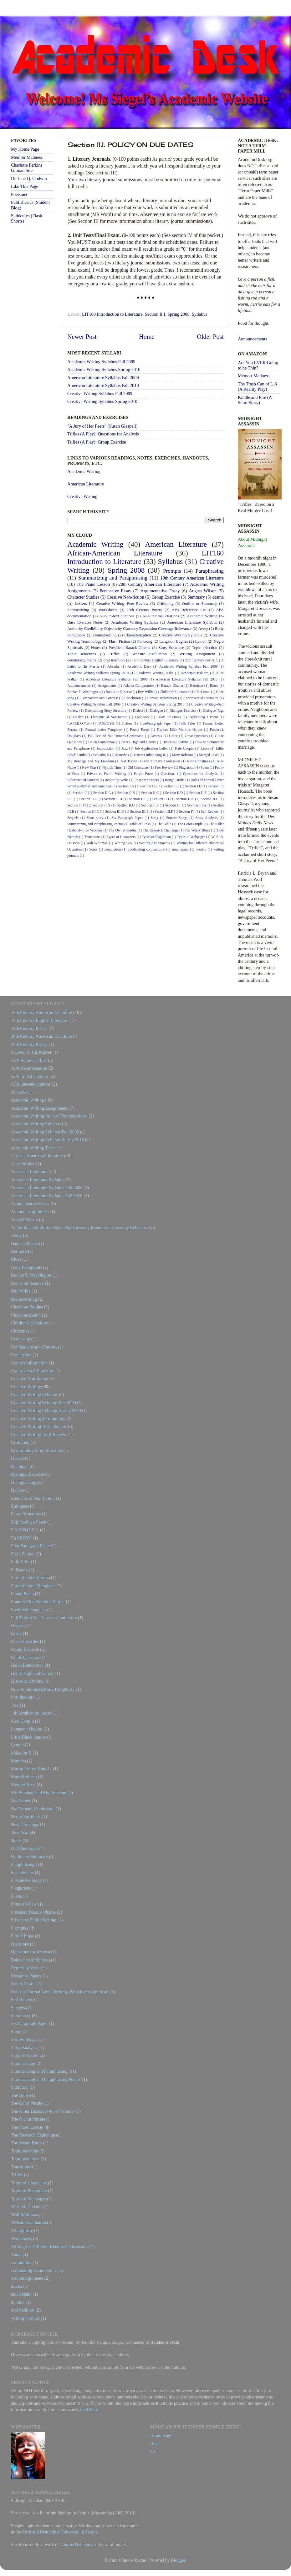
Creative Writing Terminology (38, 1418)
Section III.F (164, 811)
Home (146, 336)
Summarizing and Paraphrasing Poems (95, 824)
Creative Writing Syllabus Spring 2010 (102, 401)
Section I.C (171, 786)
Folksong (144, 641)
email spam (179, 849)
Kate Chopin (184, 748)
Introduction (106, 748)
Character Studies (83, 597)
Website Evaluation (149, 653)
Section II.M (76, 805)
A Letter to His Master (31, 1052)
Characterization (138, 635)
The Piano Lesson (93, 584)
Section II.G (88, 799)
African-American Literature (114, 553)
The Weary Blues (197, 830)
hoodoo (201, 849)
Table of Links (140, 824)
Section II (80, 793)
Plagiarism (186, 767)
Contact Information (162, 698)
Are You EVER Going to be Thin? (258, 365)
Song (154, 818)
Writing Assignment (197, 653)
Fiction (127, 723)
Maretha (121, 755)
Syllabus (199, 314)
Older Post (210, 336)
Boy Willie (146, 692)
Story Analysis (207, 818)
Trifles (114, 653)
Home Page (160, 2435)
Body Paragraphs (26, 1267)
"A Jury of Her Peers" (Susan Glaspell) (102, 426)
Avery (203, 628)
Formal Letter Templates (104, 729)
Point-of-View (24, 1903)
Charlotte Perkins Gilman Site (26, 168)
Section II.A (102, 793)
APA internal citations (160, 616)
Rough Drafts (175, 780)
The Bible (164, 824)
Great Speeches (196, 736)
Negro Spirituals (26, 1816)
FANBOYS (105, 723)
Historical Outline (175, 742)
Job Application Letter (151, 748)
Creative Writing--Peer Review (122, 603)
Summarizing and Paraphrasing (112, 578)
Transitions (92, 837)
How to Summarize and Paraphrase (42, 1689)
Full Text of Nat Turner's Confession (116, 736)
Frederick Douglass (28, 1609)
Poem (205, 767)
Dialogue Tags (213, 710)
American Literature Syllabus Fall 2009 (103, 377)
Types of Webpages (191, 837)
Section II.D (174, 793)
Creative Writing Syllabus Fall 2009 (99, 393)
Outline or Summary (199, 603)
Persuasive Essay (115, 590)
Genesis (156, 736)
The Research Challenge (160, 830)
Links (205, 748)
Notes (95, 647)
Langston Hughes (173, 641)
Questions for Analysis (200, 774)
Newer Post (82, 336)
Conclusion (133, 698)
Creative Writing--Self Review (38, 1434)
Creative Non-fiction (125, 597)
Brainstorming (105, 635)
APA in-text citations (116, 616)
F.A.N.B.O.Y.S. (78, 723)
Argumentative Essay (160, 590)
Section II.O (126, 805)
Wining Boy (123, 843)
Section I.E (216, 786)
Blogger (178, 2560)
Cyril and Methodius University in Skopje (60, 2531)
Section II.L (209, 799)
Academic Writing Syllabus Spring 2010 (103, 369)
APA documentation (29, 1068)
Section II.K (185, 799)
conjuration (113, 849)
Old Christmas (138, 767)
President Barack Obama (129, 647)
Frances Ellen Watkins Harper (179, 729)
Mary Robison (182, 755)
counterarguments (81, 660)
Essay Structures (168, 717)
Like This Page (24, 186)
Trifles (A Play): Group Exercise (96, 441)
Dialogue (156, 710)
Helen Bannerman (101, 742)
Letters (80, 603)
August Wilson (203, 590)
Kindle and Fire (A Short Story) (255, 400)
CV (153, 2451)
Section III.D (114, 811)
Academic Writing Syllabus (134, 622)
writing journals (25, 2318)
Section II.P (149, 805)
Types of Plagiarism (156, 837)
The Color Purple (190, 824)
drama (218, 597)
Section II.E (198, 793)
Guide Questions (26, 1657)
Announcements (79, 685)
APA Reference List (189, 609)
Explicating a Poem (203, 717)
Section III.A (196, 805)
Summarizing (78, 609)
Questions (168, 774)
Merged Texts (208, 755)
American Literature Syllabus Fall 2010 (103, 385)
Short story (94, 818)
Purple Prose (143, 774)
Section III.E (139, 811)
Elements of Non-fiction (109, 717)
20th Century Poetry (200, 660)
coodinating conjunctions (146, 849)
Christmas (203, 692)
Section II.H (113, 799)
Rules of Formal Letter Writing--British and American (60, 1991)
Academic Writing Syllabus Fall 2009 (101, 361)
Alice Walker (23, 1163)
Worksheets (108, 609)
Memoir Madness (27, 157)
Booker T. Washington (83, 692)
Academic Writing (83, 471)
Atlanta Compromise (138, 685)
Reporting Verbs (116, 780)
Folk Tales (187, 723)
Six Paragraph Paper (127, 818)
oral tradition (114, 660)
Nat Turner (129, 761)
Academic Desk (139, 666)
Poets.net (19, 194)
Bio (153, 2443)
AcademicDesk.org (194, 673)
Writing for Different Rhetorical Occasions (49, 2246)
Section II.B (126, 793)
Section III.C (89, 811)
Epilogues (142, 717)
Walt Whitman (97, 843)
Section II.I (155, 314)
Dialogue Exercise (182, 710)
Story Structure (171, 647)
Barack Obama (172, 685)
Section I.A (126, 786)
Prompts (172, 571)
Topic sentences (81, 653)
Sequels (73, 818)
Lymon (201, 641)
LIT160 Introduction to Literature (112, 314)
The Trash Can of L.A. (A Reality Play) (258, 386)
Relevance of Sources (83, 780)
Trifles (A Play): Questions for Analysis (103, 433)
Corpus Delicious (76, 2544)
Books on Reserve (118, 692)
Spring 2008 (178, 314)
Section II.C (150, 793)
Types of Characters (121, 837)
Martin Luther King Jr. (149, 755)
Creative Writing (82, 496)
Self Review (210, 811)
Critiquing (165, 603)
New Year (89, 767)
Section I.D (193, 786)
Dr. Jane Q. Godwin (29, 178)
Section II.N (101, 805)
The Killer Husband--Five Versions (42, 2111)
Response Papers (147, 780)
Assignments (107, 685)
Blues (214, 685)
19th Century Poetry (144, 609)
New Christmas (198, 761)
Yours (93, 849)
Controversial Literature (200, 698)
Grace (173, 736)
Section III (173, 805)
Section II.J (160, 799)
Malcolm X (101, 755)
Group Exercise (166, 597)
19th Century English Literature (155, 660)
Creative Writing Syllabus (180, 635)
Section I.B (148, 786)
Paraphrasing (210, 571)
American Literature (85, 483)
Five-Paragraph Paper (156, 723)
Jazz (124, 748)
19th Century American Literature (192, 577)
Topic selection (204, 647)
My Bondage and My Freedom (90, 761)
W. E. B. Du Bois (26, 2206)
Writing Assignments (154, 843)
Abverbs (113, 666)
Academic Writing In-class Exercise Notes (49, 1115)
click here (89, 2409)
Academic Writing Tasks (154, 673)
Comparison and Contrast (99, 698)
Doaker (78, 717)
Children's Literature (174, 692)
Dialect (138, 710)
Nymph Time (111, 767)
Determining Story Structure (105, 710)
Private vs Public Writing (106, 774)
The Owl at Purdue (122, 830)
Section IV (187, 811)
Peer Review (164, 767)
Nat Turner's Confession (162, 761)
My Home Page (25, 149)
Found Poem (139, 729)
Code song (20, 1338)
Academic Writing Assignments (39, 1108)
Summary (196, 597)
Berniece (196, 685)
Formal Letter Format (30, 1577)
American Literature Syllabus (192, 622)
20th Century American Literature (150, 584)
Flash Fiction (119, 641)
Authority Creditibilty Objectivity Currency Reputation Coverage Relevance (129, 628)
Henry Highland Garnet (138, 742)
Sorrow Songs (176, 818)
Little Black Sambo (28, 1737)
